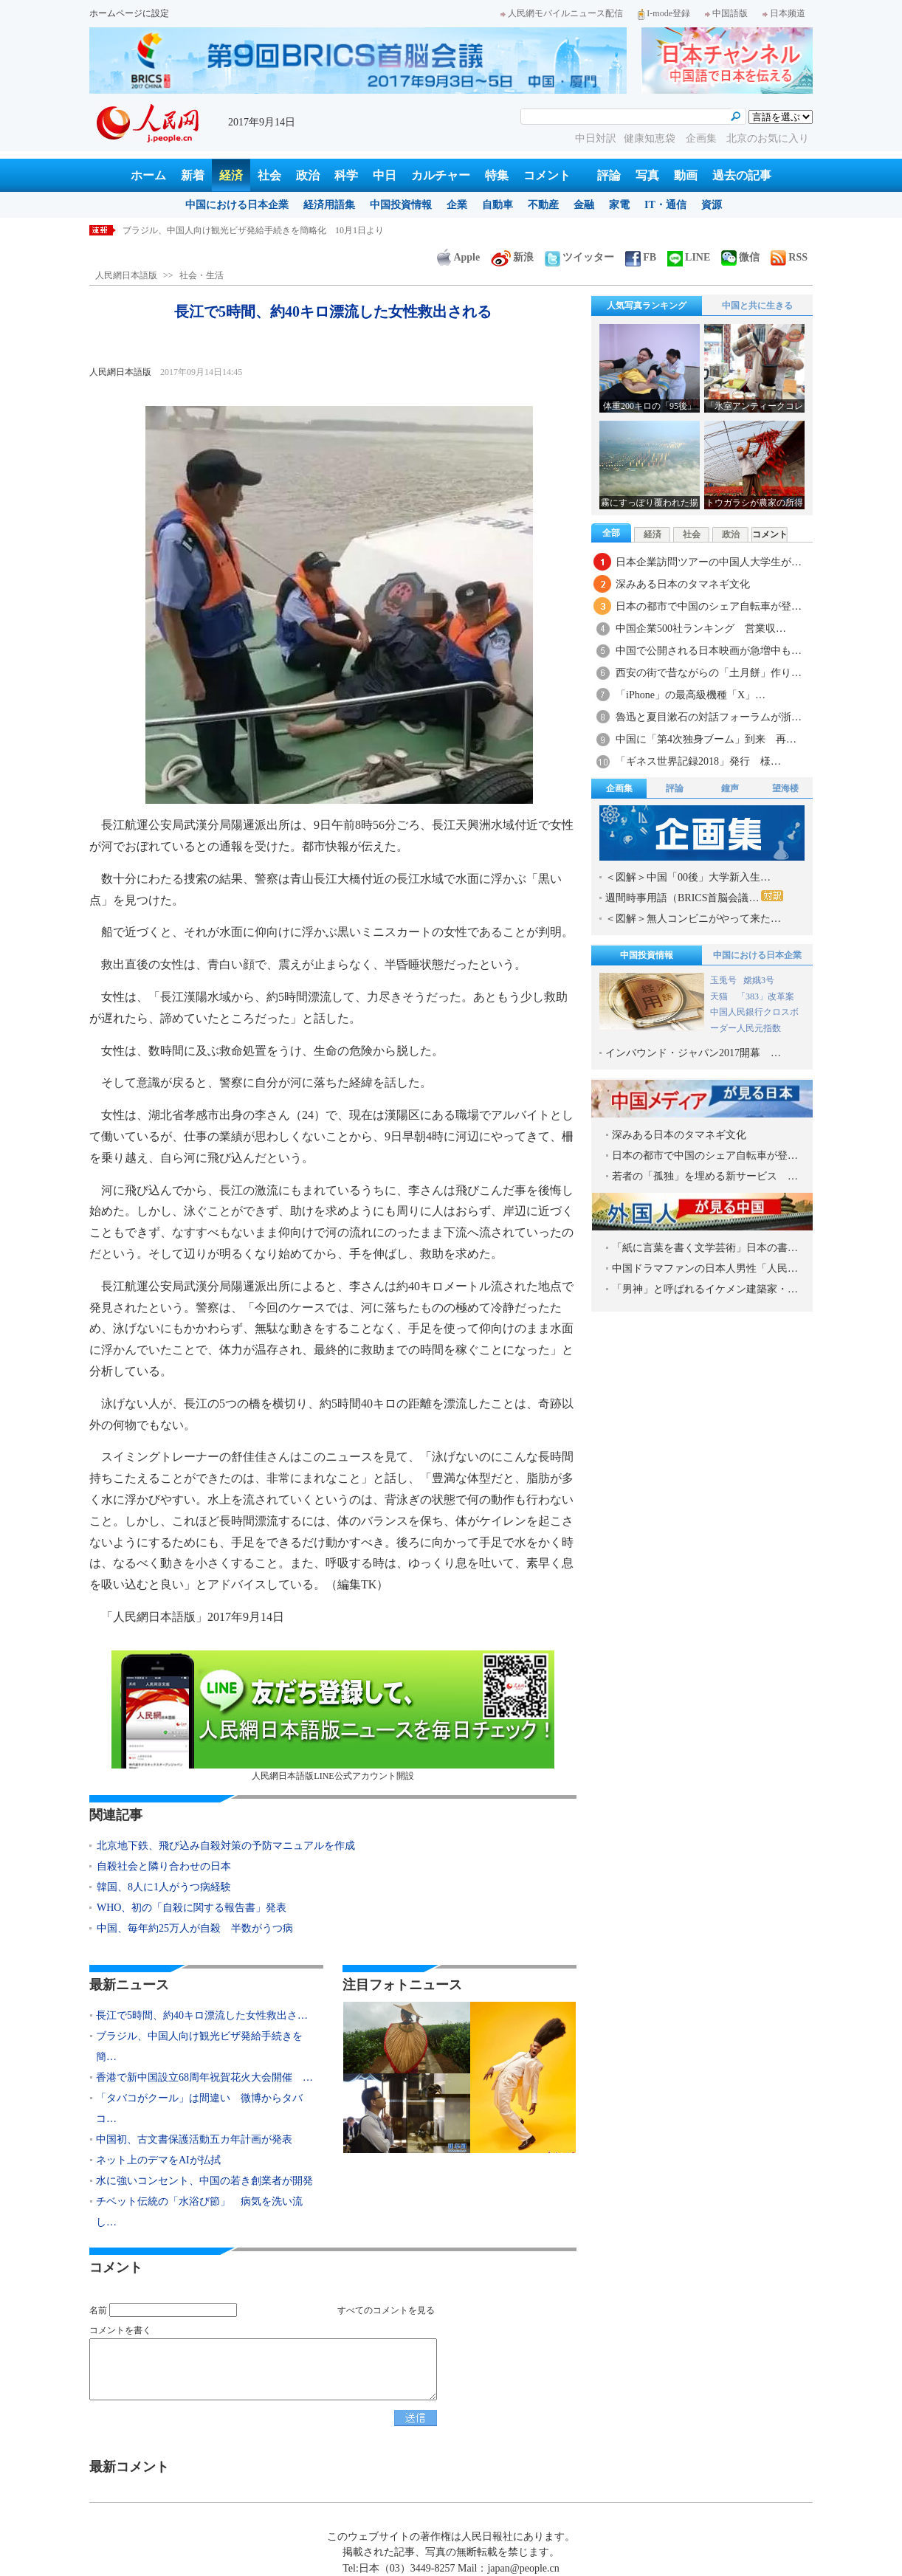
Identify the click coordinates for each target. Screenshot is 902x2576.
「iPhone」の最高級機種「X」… (690, 694)
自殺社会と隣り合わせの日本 (164, 1866)
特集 (497, 175)
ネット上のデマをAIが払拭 (158, 2160)
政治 (308, 175)
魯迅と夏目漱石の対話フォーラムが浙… (709, 717)
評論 (609, 175)
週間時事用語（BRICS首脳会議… (694, 896)
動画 (686, 175)
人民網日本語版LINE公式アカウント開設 (332, 1715)
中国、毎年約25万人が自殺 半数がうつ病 (195, 1928)
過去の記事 (741, 175)
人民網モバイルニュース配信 (561, 13)
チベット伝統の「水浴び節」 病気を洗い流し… (199, 2212)
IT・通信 (665, 204)
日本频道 (783, 13)
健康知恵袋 (651, 138)
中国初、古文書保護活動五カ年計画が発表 (194, 2139)
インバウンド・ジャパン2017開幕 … (693, 1052)
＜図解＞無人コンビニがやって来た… (693, 918)
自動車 (497, 204)
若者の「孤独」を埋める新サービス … (705, 1176)
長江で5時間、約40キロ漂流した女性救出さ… (202, 2015)
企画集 (703, 138)
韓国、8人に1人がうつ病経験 (164, 1887)
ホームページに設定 (129, 13)
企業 (457, 204)
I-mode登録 (664, 13)
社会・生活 (201, 275)
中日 (384, 175)
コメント (547, 175)
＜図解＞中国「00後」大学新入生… (688, 877)
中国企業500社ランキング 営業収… (701, 628)
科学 (346, 175)
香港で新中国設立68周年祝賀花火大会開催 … (204, 2077)
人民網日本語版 (126, 275)
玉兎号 (723, 980)
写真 (647, 175)
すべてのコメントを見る (386, 2310)
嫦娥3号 (758, 980)
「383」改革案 (765, 996)
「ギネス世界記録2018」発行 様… (698, 761)
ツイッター (579, 257)
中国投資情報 (401, 204)
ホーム (148, 175)
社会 (269, 175)
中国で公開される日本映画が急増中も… (709, 650)
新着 (192, 175)
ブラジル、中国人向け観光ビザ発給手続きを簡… (199, 2046)
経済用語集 (329, 204)
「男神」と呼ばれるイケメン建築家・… (705, 1289)
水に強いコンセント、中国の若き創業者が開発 (204, 2180)
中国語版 (726, 13)
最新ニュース (129, 1984)
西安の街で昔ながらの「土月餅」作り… (709, 672)
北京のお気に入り (767, 138)
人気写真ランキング (646, 305)
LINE (688, 257)
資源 (711, 204)
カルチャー (440, 175)
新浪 (512, 257)
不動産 (543, 204)
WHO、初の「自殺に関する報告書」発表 (191, 1907)
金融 (584, 204)
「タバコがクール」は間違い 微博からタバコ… (199, 2108)
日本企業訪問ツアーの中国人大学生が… (709, 562)
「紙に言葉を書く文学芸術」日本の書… (705, 1247)
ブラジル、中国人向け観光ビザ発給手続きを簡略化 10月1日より (253, 230)
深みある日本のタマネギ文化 (683, 584)
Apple (458, 257)
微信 (740, 257)
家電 (619, 204)
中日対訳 (595, 138)
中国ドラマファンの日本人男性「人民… (705, 1268)
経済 (231, 175)
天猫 (720, 996)
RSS (789, 257)
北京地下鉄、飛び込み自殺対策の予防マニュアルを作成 (226, 1845)
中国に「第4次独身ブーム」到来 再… (706, 739)
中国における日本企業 (237, 204)
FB (640, 257)
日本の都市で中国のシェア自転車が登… (709, 606)
